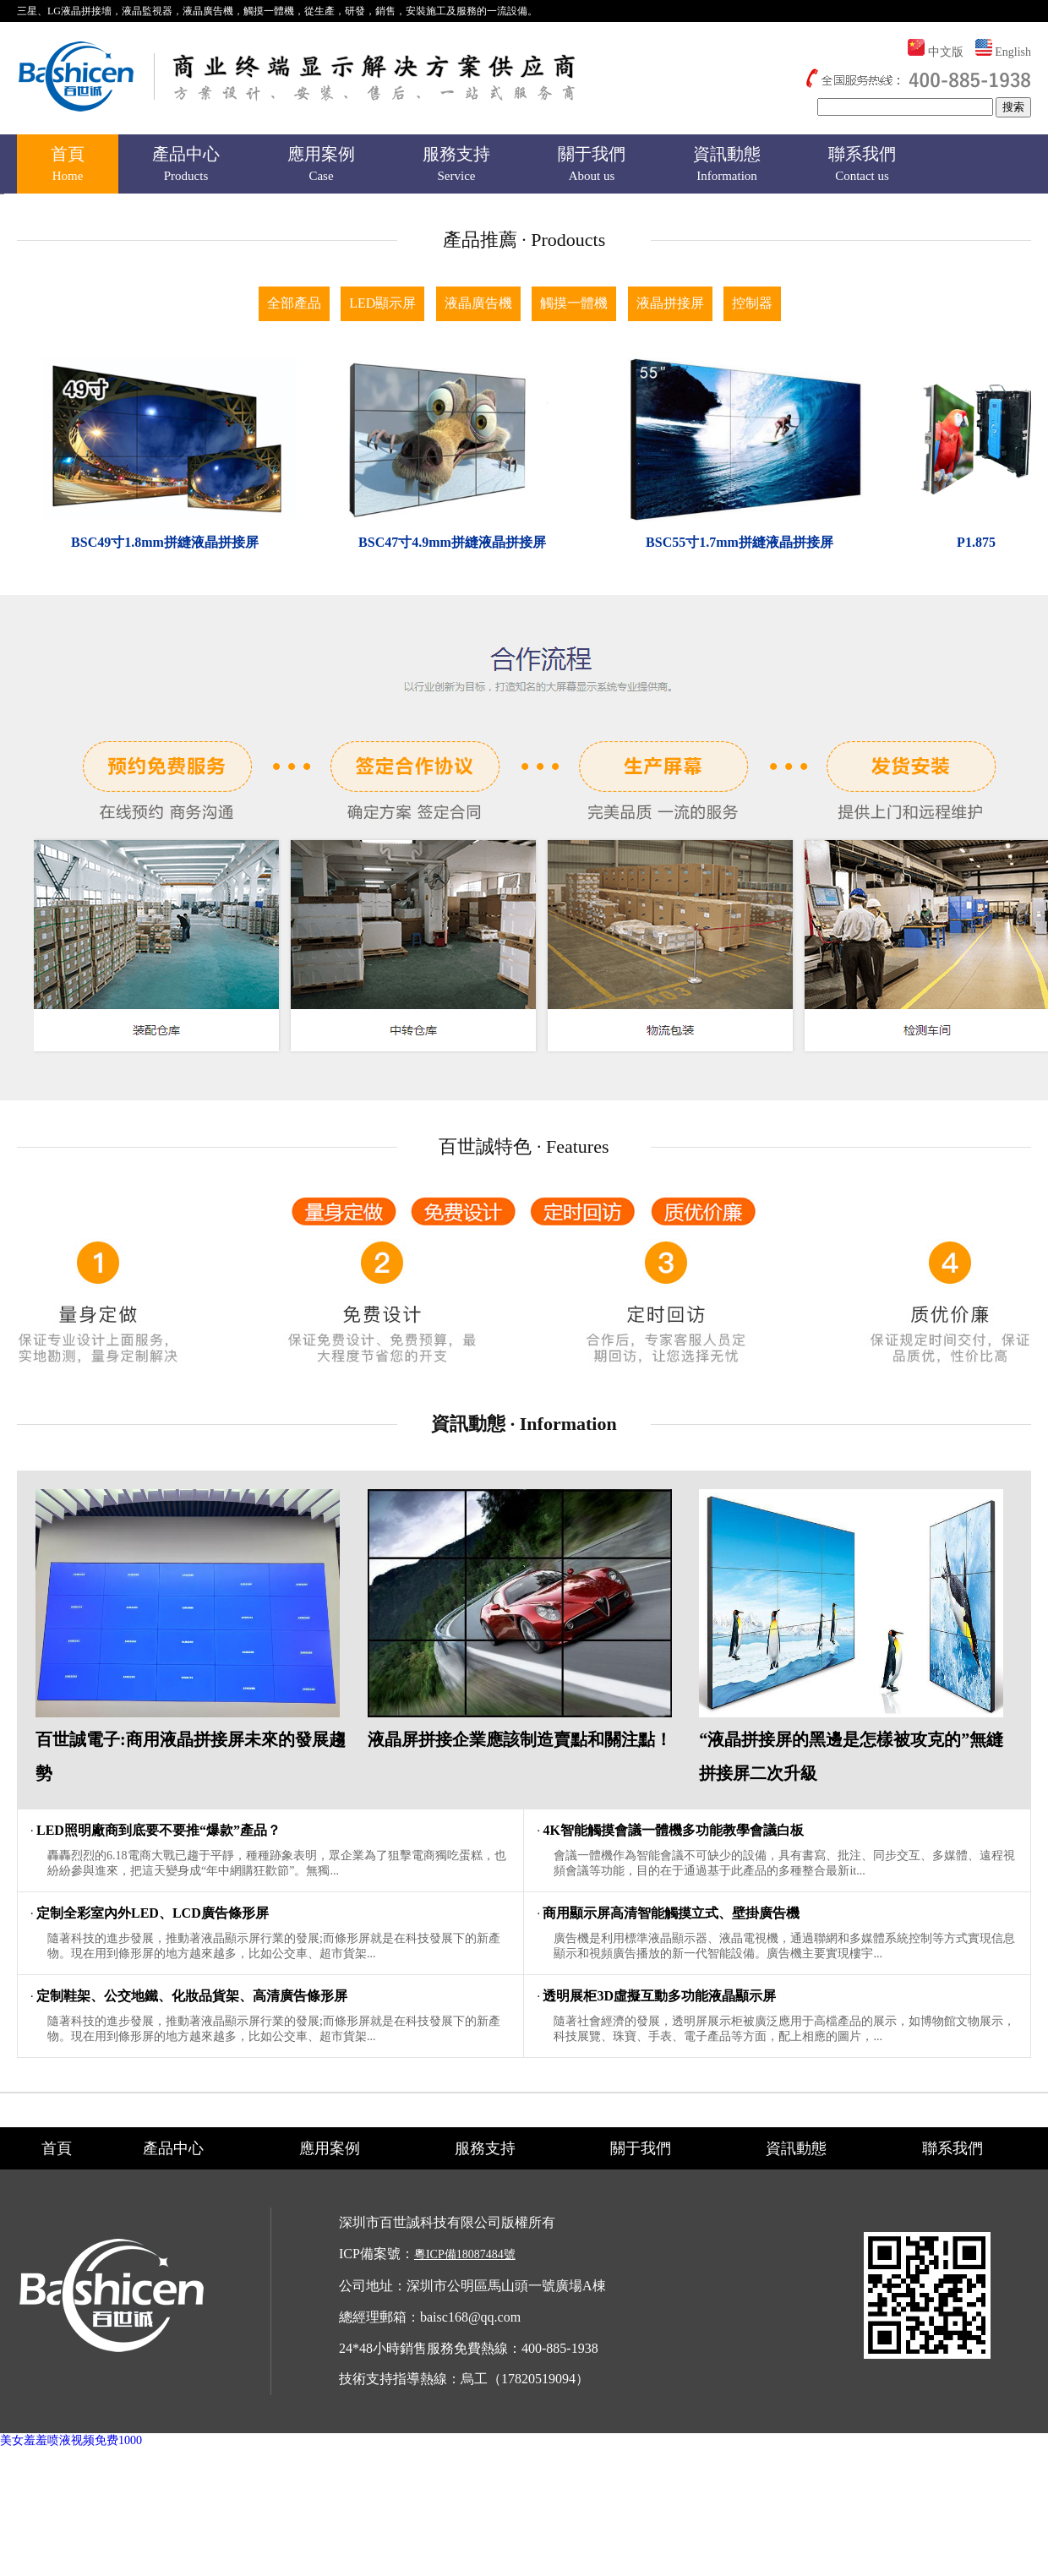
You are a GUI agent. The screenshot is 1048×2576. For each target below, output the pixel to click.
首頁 (68, 166)
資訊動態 (727, 166)
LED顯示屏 (382, 674)
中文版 (945, 52)
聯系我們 (862, 166)
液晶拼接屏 (670, 674)
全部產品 (294, 674)
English (1013, 52)
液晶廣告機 (478, 674)
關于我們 (591, 166)
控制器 (752, 674)
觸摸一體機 (574, 674)
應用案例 (321, 166)
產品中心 (186, 166)
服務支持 (456, 166)
